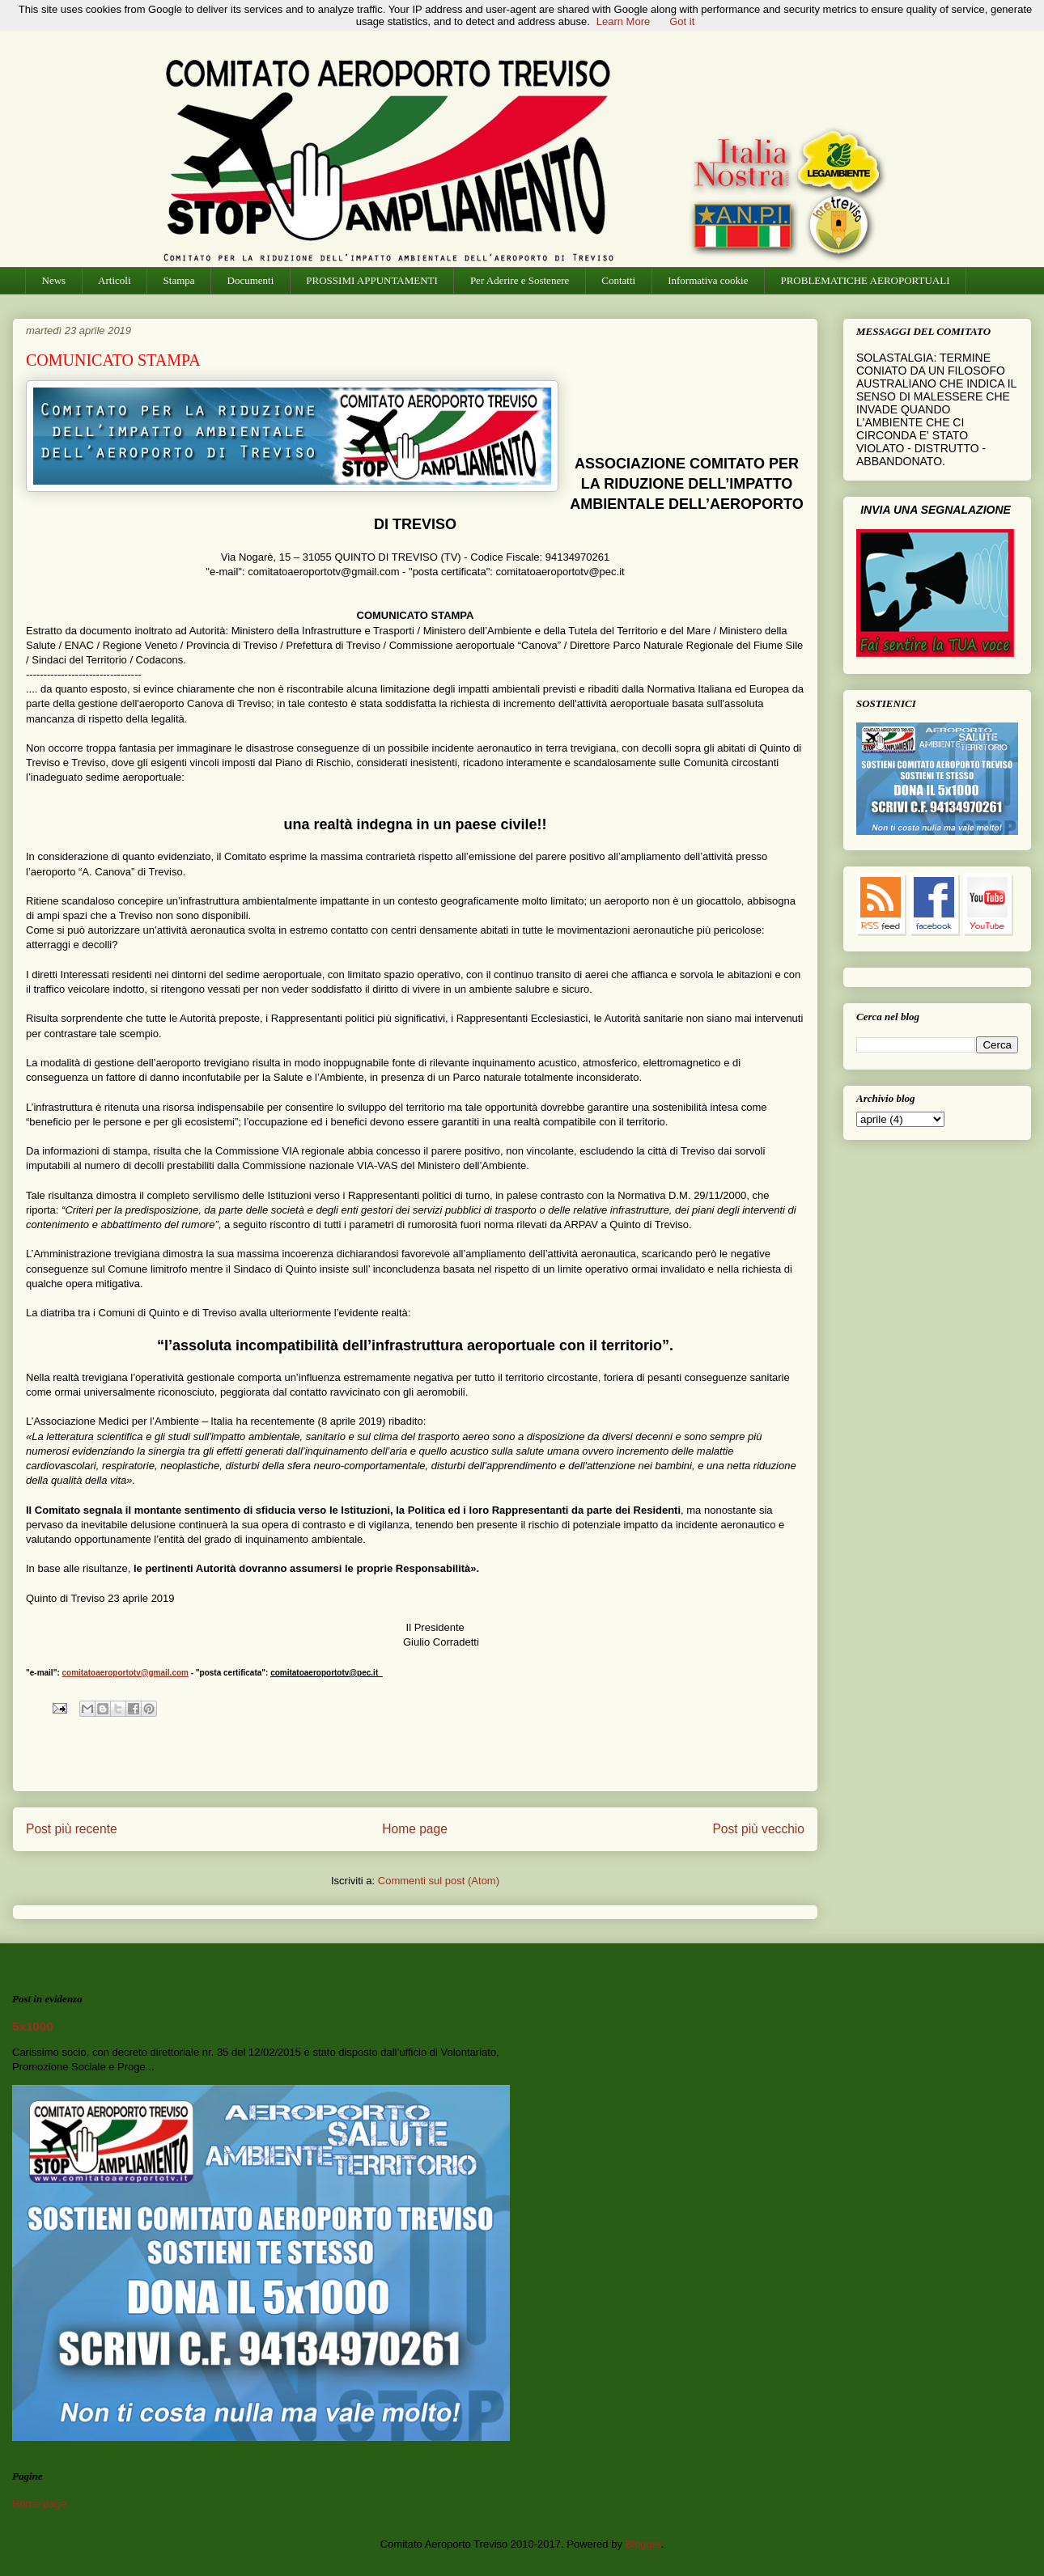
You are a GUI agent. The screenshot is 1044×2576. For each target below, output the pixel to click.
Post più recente (71, 1829)
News (54, 280)
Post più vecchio (758, 1829)
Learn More (623, 21)
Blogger (643, 2544)
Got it (681, 21)
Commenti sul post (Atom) (438, 1881)
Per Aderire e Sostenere (519, 280)
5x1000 (32, 2026)
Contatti (618, 280)
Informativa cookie (708, 280)
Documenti (250, 280)
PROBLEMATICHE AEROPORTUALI (864, 280)
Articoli (114, 280)
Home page (415, 1829)
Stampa (179, 280)
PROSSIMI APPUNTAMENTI (372, 280)
